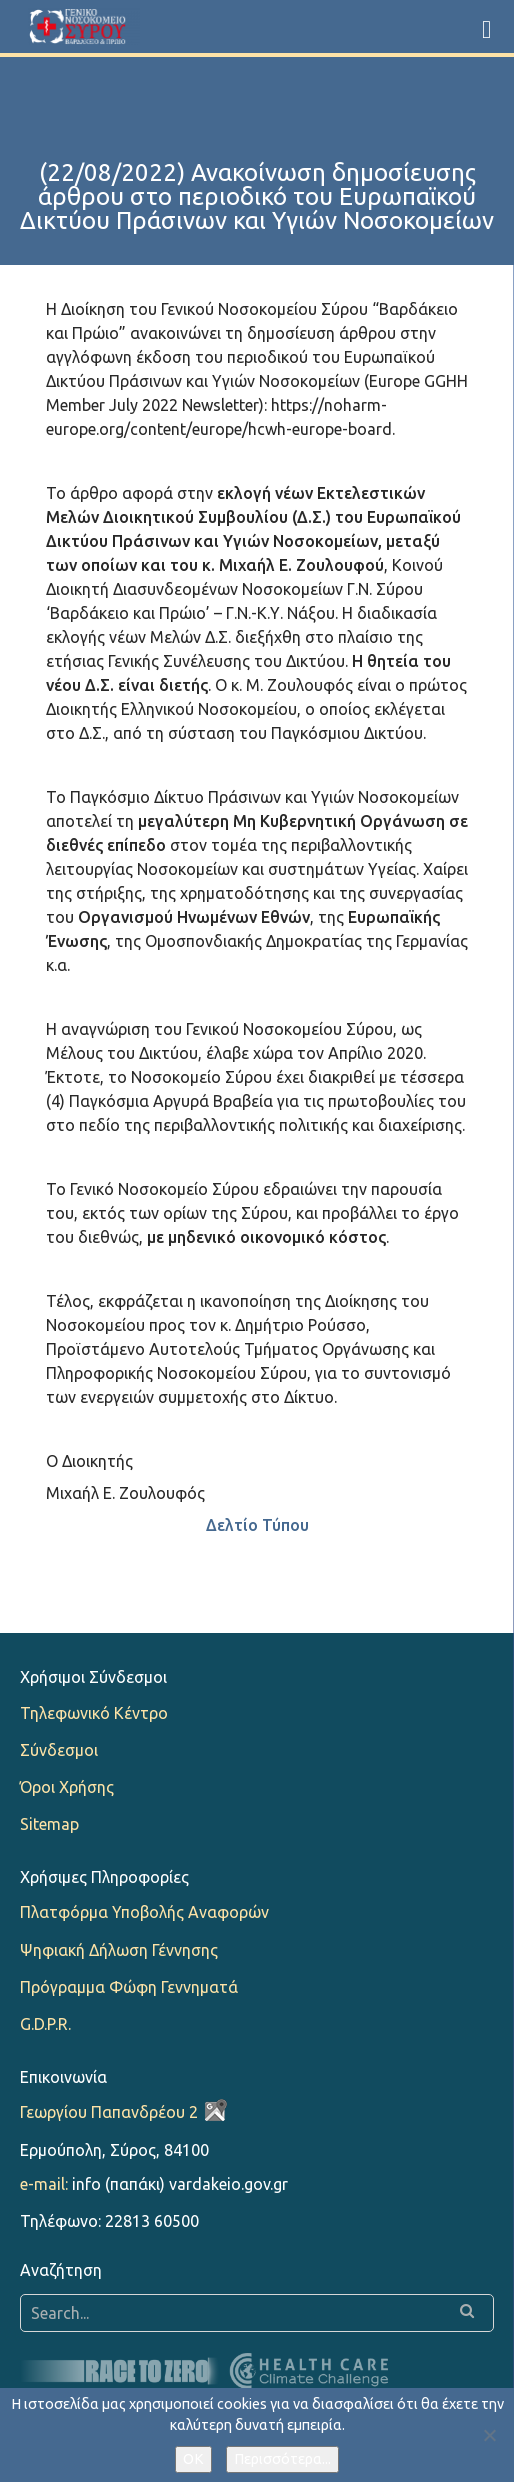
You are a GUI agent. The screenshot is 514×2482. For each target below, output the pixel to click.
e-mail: (44, 2184)
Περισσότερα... (282, 2459)
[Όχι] (489, 2435)
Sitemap (49, 1824)
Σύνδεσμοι (59, 1750)
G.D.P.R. (45, 2024)
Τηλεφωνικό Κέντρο (94, 1713)
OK (193, 2459)
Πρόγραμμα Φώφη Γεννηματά (129, 1987)
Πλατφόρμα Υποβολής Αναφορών (144, 1912)
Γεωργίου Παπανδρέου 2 (109, 2112)
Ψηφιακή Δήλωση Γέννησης (119, 1950)
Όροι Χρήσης (67, 1787)
